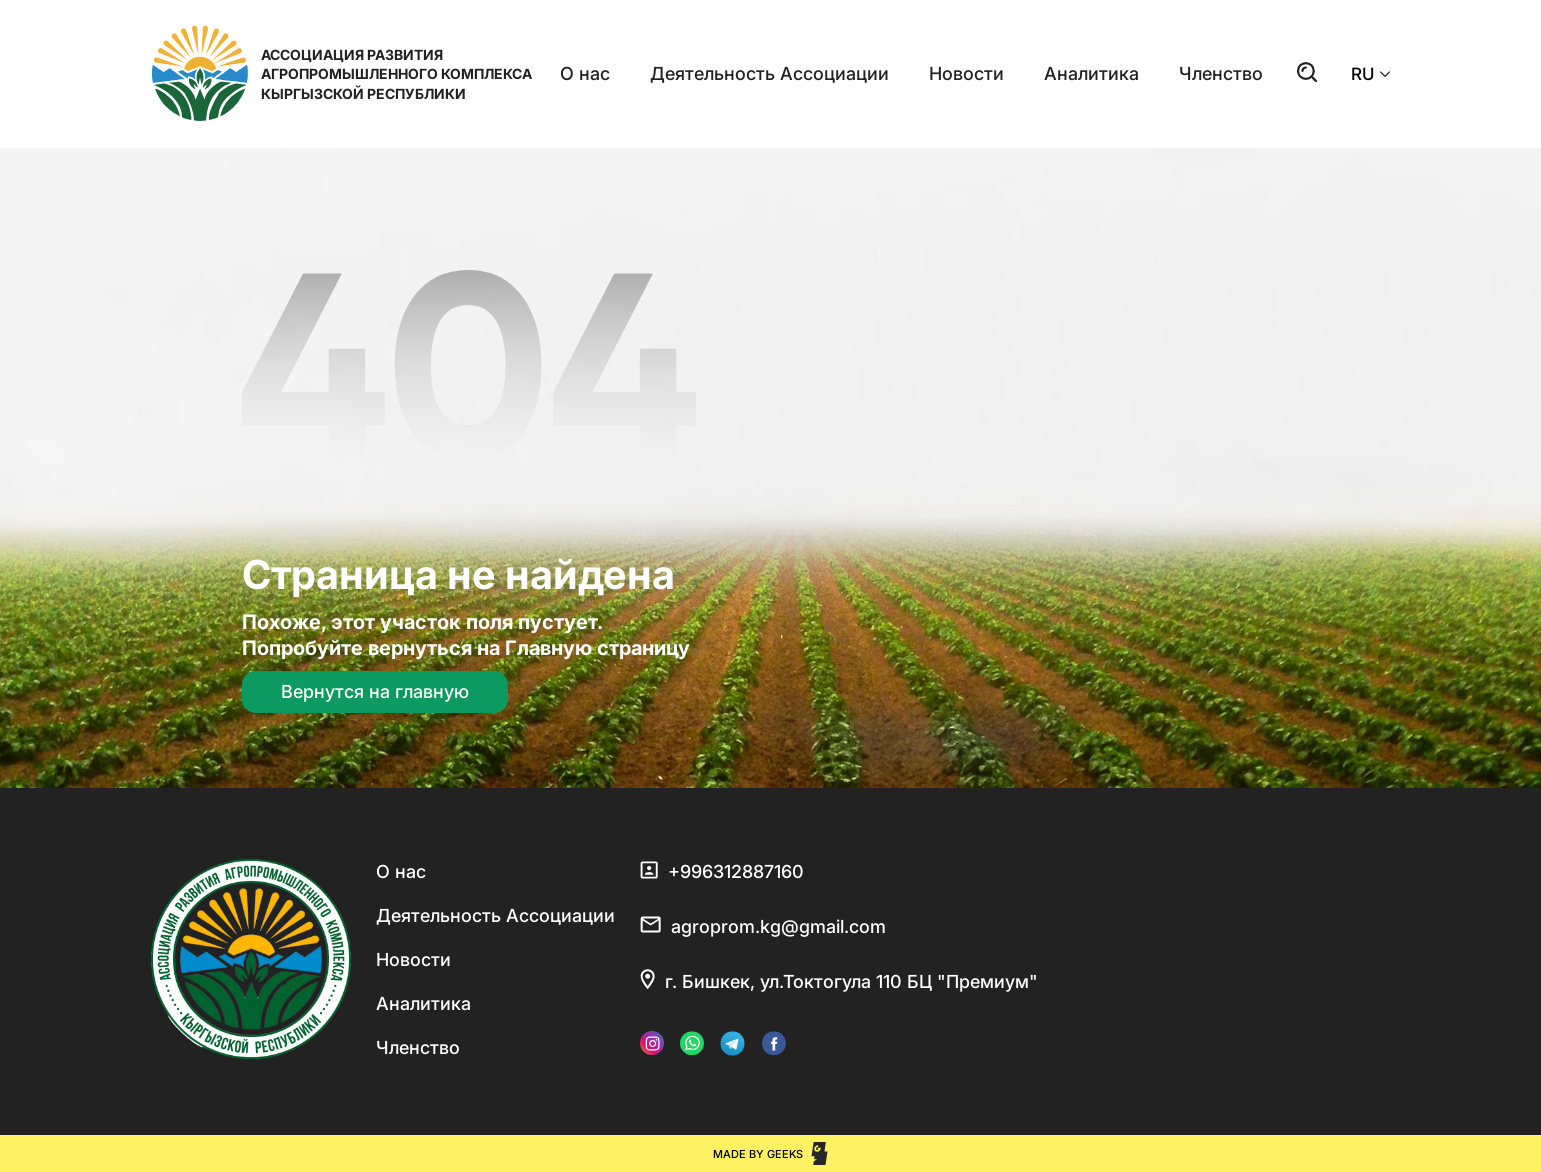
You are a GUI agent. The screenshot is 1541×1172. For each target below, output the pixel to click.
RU (1371, 74)
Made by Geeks (758, 1154)
